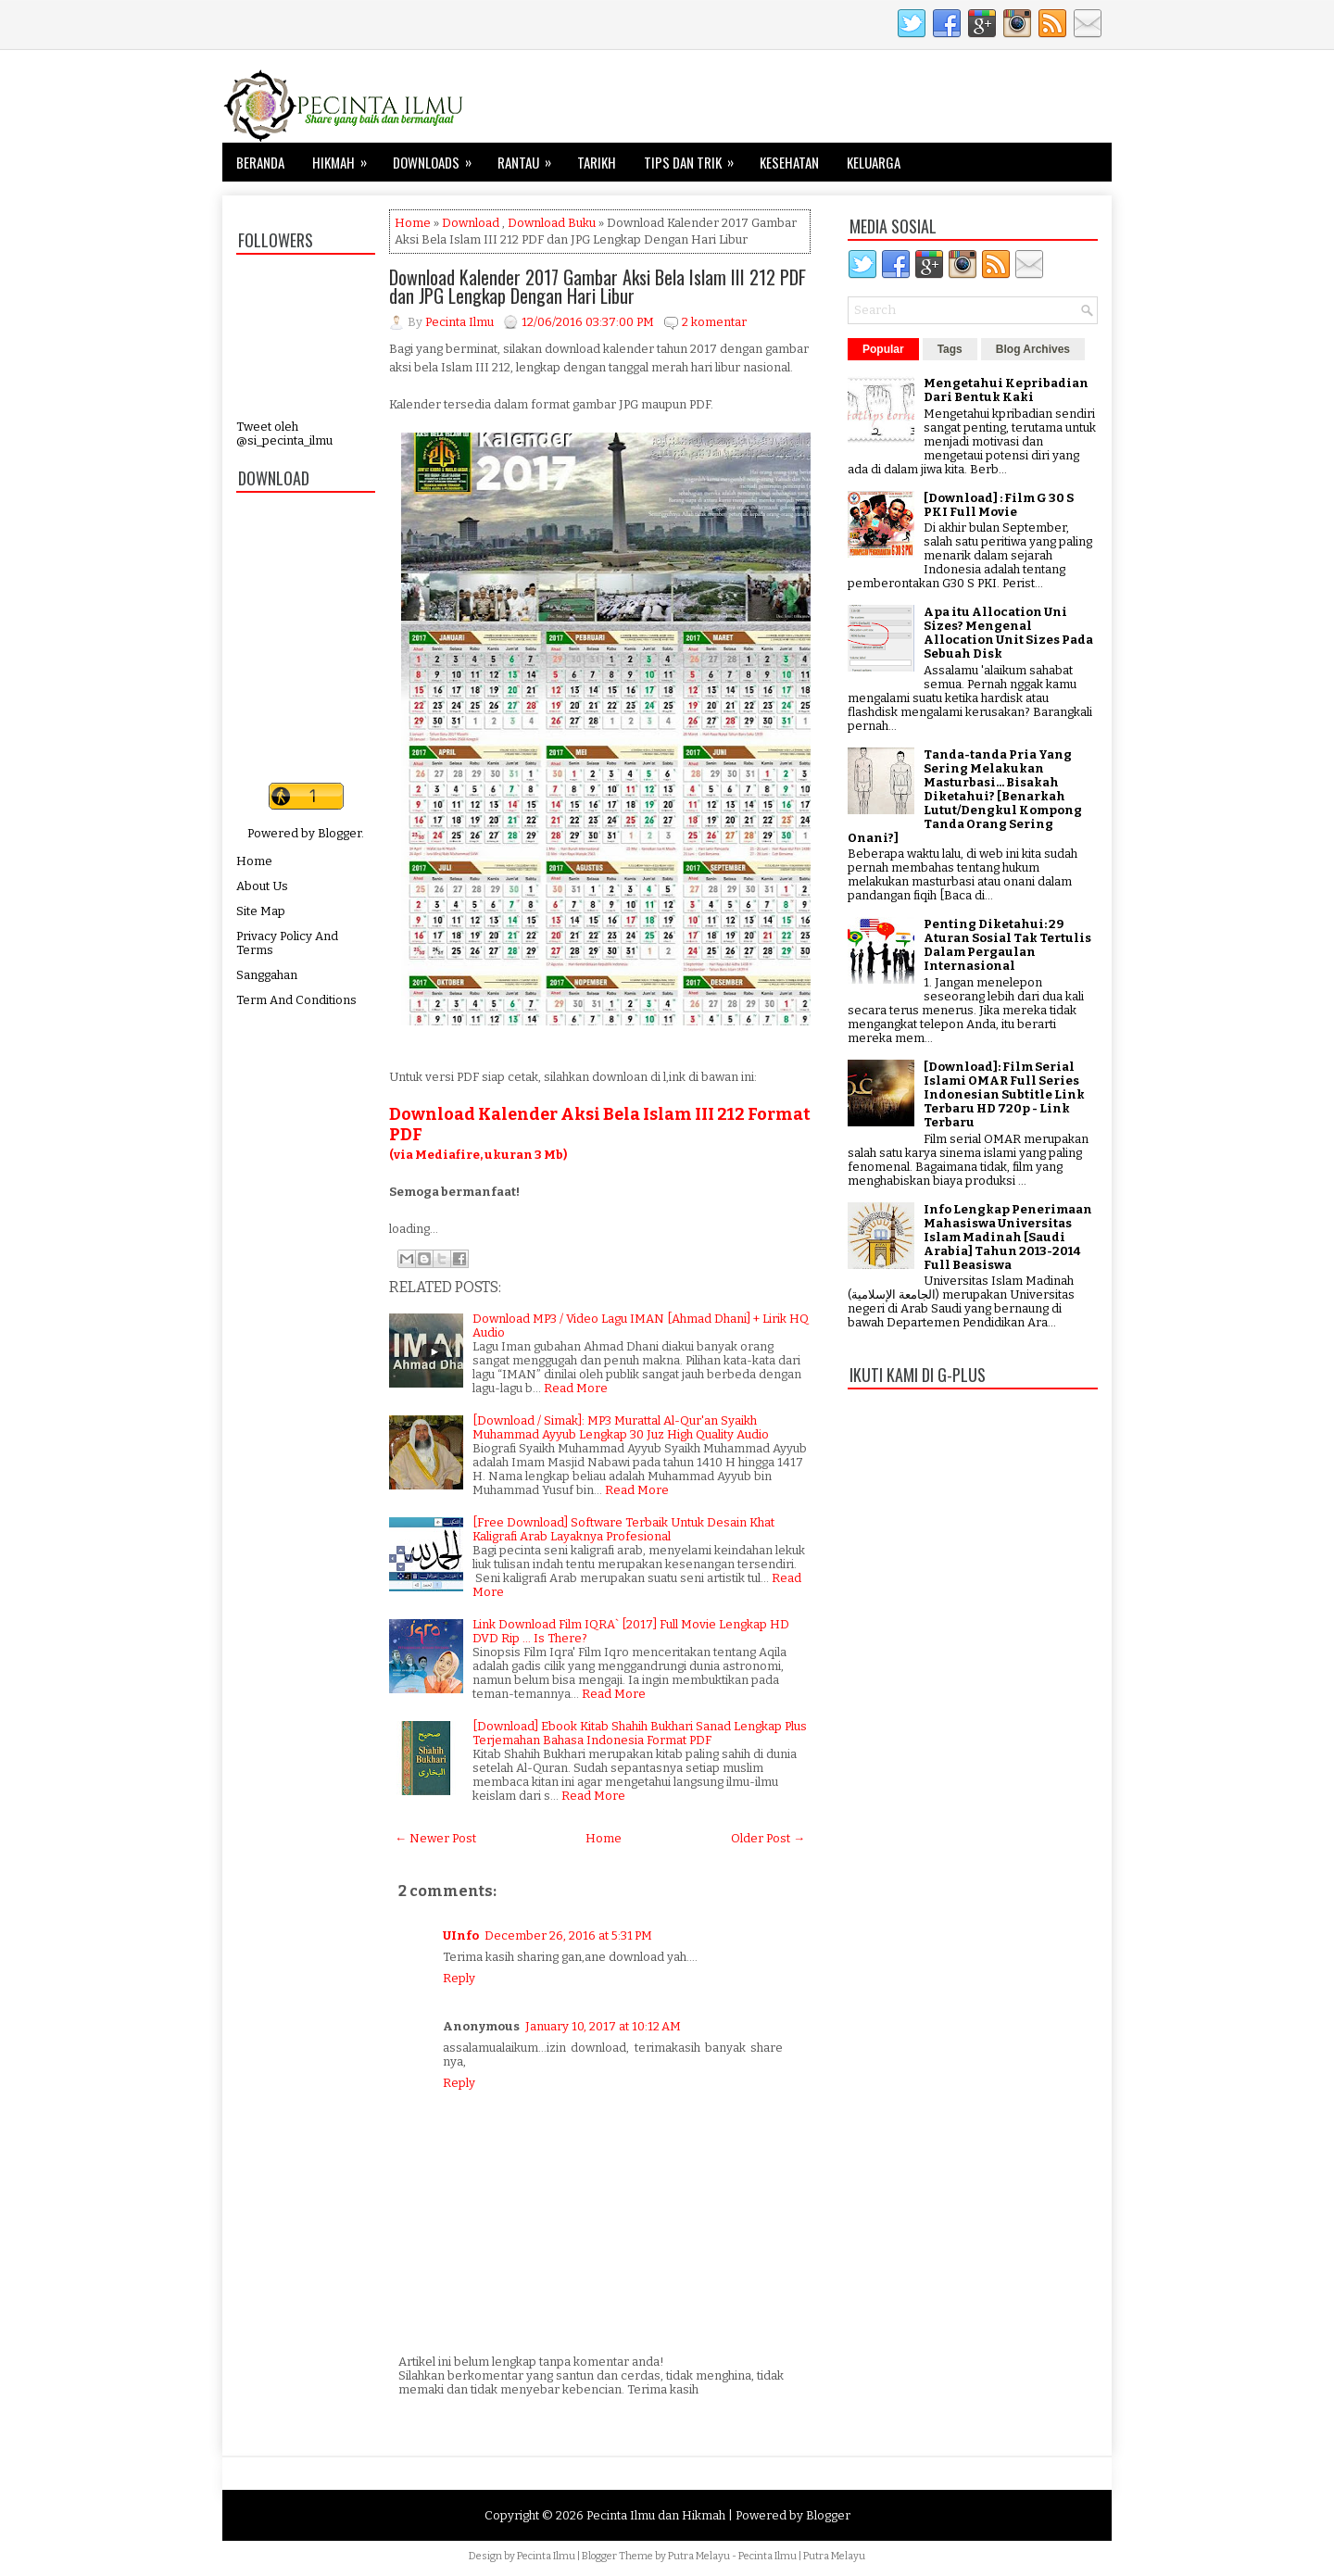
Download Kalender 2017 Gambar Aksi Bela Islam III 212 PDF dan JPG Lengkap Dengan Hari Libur (597, 286)
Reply (459, 1978)
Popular (883, 349)
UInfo (461, 1935)
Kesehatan (789, 162)
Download (470, 223)
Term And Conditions (296, 1000)
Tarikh (596, 162)
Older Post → (768, 1838)
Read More (576, 1388)
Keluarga (873, 162)
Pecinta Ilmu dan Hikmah (655, 2515)
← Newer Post (435, 1838)
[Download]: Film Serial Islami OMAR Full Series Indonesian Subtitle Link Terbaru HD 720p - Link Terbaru (1004, 1094)
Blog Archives (1033, 349)
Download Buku (552, 223)
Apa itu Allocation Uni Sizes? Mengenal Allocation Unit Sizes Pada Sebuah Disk (1008, 632)
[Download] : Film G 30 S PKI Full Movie (999, 505)
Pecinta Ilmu (546, 2556)
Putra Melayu (699, 2556)
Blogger (339, 833)
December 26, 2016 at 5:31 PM (568, 1935)
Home (254, 861)
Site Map (260, 911)
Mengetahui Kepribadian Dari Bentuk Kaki (1006, 390)
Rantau (530, 157)
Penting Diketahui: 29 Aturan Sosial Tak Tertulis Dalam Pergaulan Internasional (1007, 945)
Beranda (260, 162)
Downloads (438, 157)
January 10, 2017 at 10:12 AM (603, 2026)
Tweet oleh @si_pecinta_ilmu (284, 433)
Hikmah (345, 157)
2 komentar (714, 322)
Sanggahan (266, 975)
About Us (262, 886)
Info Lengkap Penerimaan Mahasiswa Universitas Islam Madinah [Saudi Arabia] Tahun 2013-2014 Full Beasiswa (1008, 1237)
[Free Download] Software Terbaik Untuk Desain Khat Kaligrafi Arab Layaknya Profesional (623, 1529)
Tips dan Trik (695, 157)
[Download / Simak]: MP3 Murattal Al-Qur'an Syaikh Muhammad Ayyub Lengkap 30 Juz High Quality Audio (620, 1427)
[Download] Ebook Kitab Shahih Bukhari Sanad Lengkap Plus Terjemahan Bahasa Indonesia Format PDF (639, 1733)
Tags (950, 349)
